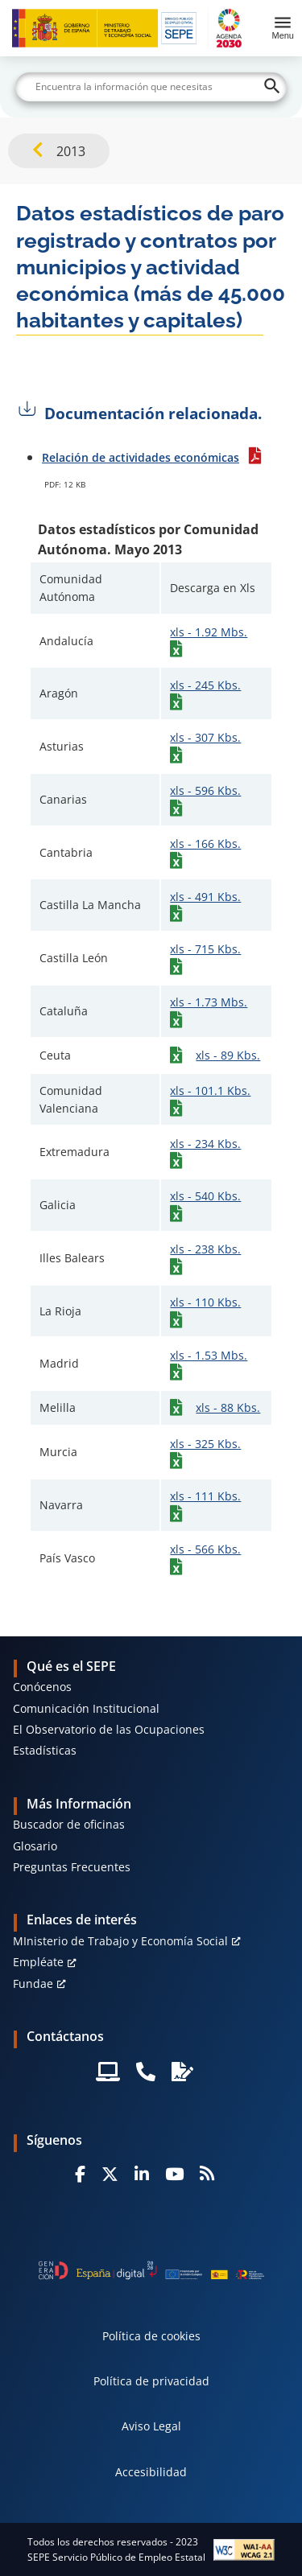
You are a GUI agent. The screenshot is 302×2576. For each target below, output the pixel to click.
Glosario (35, 1846)
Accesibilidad (151, 2471)
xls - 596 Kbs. (205, 790)
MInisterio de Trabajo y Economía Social (120, 1940)
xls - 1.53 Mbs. (208, 1355)
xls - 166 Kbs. (205, 843)
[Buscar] (151, 86)
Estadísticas (45, 1750)
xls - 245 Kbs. (205, 685)
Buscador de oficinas (69, 1824)
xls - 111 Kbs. (205, 1496)
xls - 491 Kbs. (205, 896)
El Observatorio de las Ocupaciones (109, 1729)
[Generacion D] (151, 2270)
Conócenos (42, 1686)
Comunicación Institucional (86, 1708)
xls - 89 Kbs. (228, 1055)
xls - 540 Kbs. (205, 1196)
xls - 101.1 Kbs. (210, 1090)
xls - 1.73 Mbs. (208, 1002)
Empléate (38, 1961)
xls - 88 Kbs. (228, 1407)
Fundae (33, 1983)
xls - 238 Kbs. (205, 1249)
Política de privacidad (151, 2381)
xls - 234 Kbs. (205, 1143)
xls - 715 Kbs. (205, 949)
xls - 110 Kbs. (205, 1302)
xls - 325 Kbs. (205, 1443)
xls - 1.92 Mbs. (208, 632)
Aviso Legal (151, 2426)
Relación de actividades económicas (140, 457)
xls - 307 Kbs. (205, 737)
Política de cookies (151, 2336)
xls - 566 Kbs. (205, 1549)
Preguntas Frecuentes (71, 1866)
